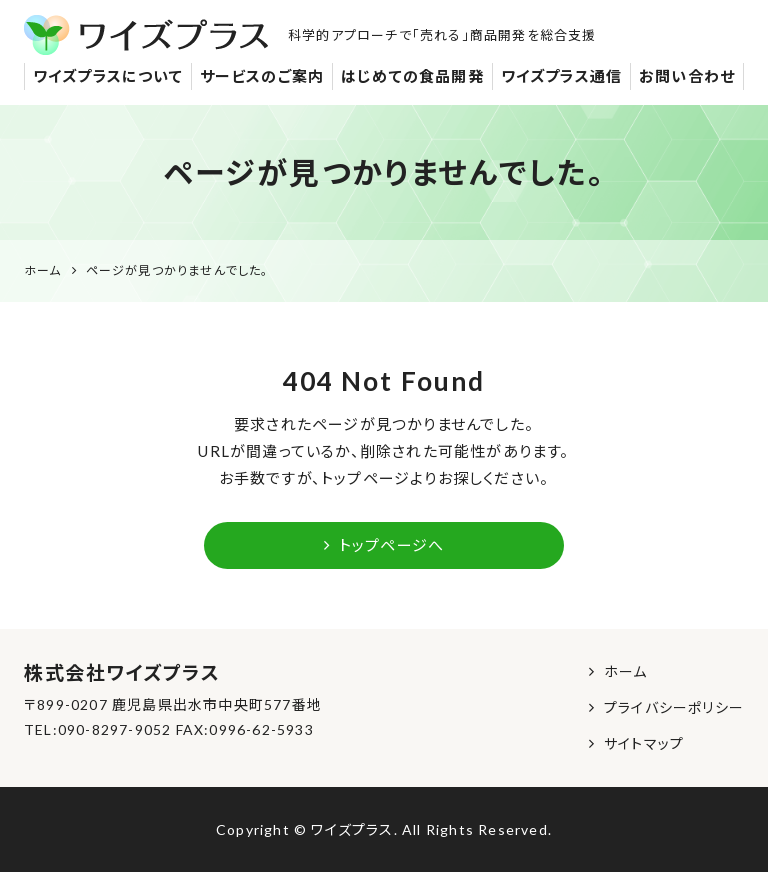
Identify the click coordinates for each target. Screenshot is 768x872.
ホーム (626, 671)
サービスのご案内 (262, 76)
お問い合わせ (687, 76)
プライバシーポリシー (674, 707)
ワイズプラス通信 (562, 76)
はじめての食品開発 (412, 76)
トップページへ (384, 545)
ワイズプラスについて (108, 76)
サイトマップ (644, 743)
